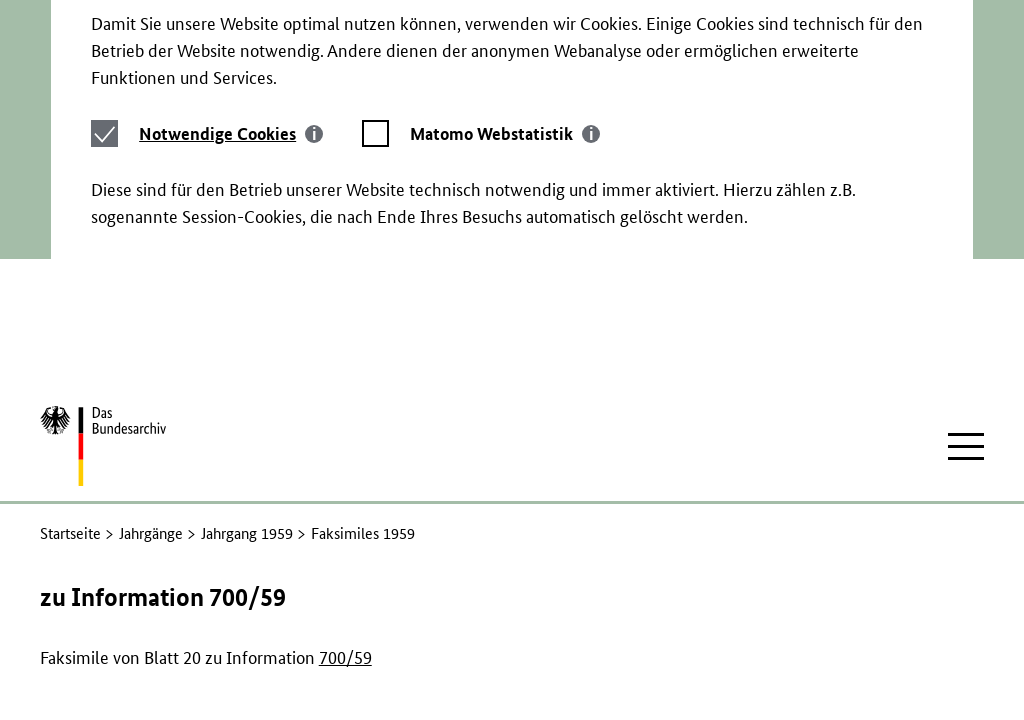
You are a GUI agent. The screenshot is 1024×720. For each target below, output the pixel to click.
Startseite (70, 402)
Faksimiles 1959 (363, 402)
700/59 (345, 526)
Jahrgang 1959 (247, 402)
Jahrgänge (151, 402)
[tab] (231, 60)
